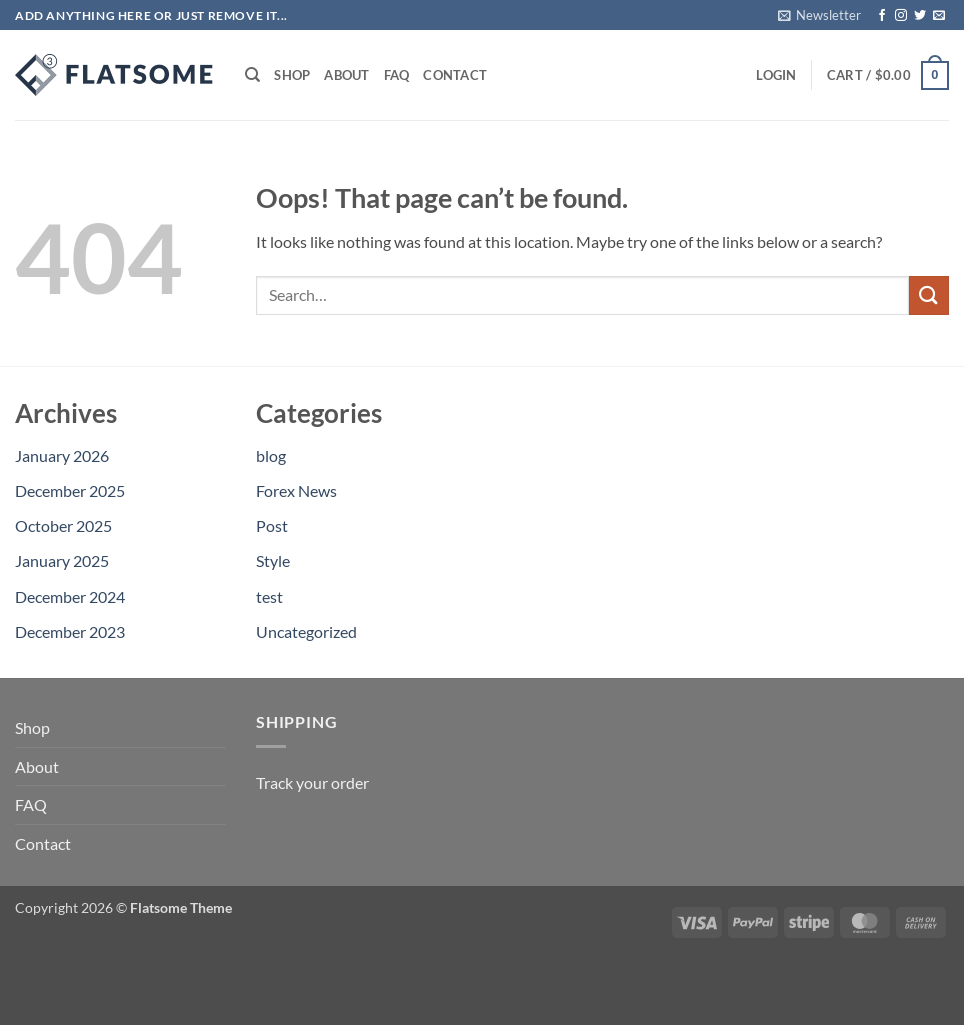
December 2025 (70, 490)
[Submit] (929, 295)
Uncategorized (306, 631)
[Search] (252, 75)
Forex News (296, 490)
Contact (455, 75)
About (346, 75)
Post (272, 525)
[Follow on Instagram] (901, 16)
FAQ (397, 75)
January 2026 (62, 455)
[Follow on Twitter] (920, 16)
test (269, 596)
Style (273, 560)
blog (271, 455)
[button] (819, 15)
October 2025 (63, 525)
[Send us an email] (939, 16)
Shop (292, 75)
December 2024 (70, 596)
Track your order (312, 782)
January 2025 (62, 560)
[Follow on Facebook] (882, 16)
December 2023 (70, 631)
